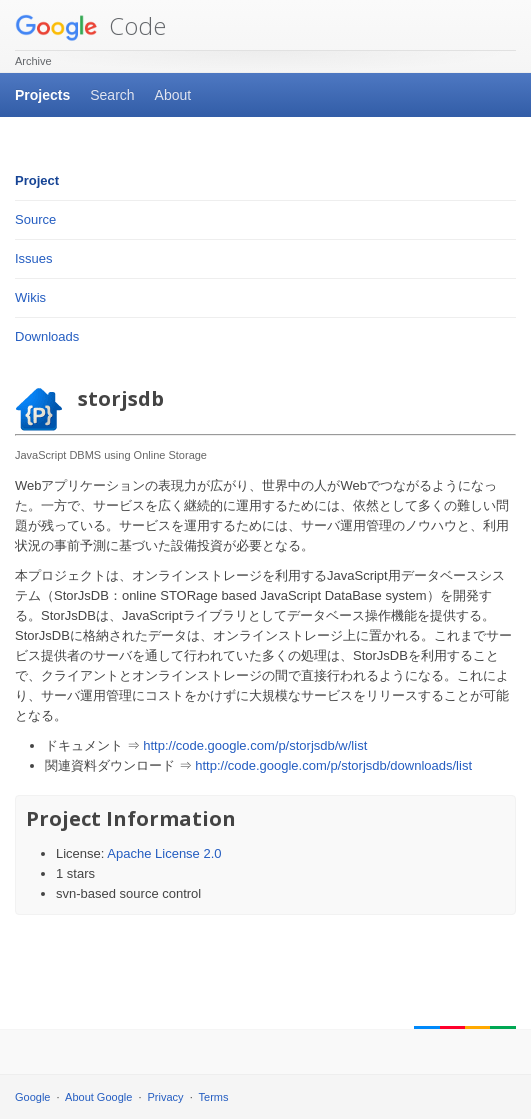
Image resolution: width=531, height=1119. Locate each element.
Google (32, 1097)
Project (37, 180)
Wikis (30, 297)
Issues (34, 258)
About (173, 95)
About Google (98, 1097)
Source (35, 219)
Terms (214, 1097)
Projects (42, 95)
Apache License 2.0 (164, 853)
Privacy (166, 1097)
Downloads (47, 336)
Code (90, 25)
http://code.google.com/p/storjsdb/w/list (255, 745)
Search (112, 95)
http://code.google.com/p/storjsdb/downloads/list (333, 765)
